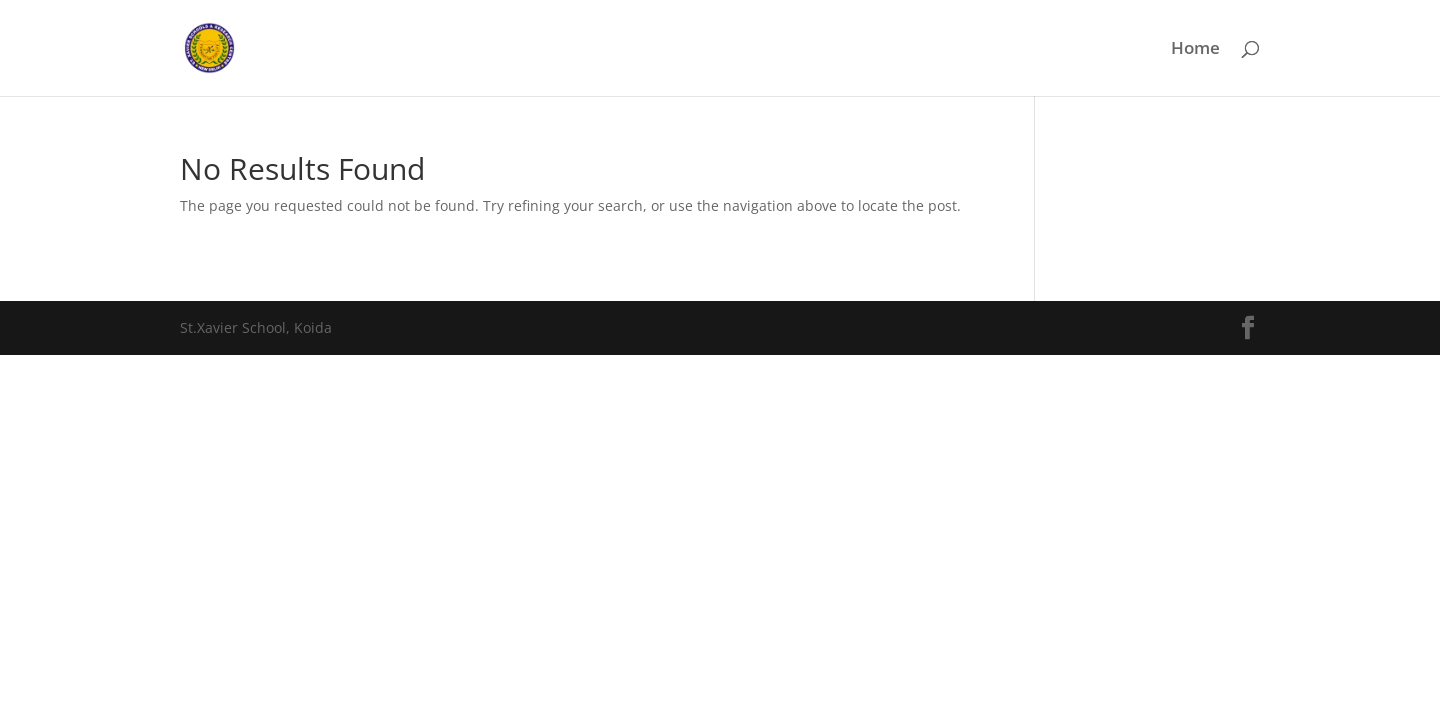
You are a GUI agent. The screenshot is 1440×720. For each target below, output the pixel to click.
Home (1195, 50)
